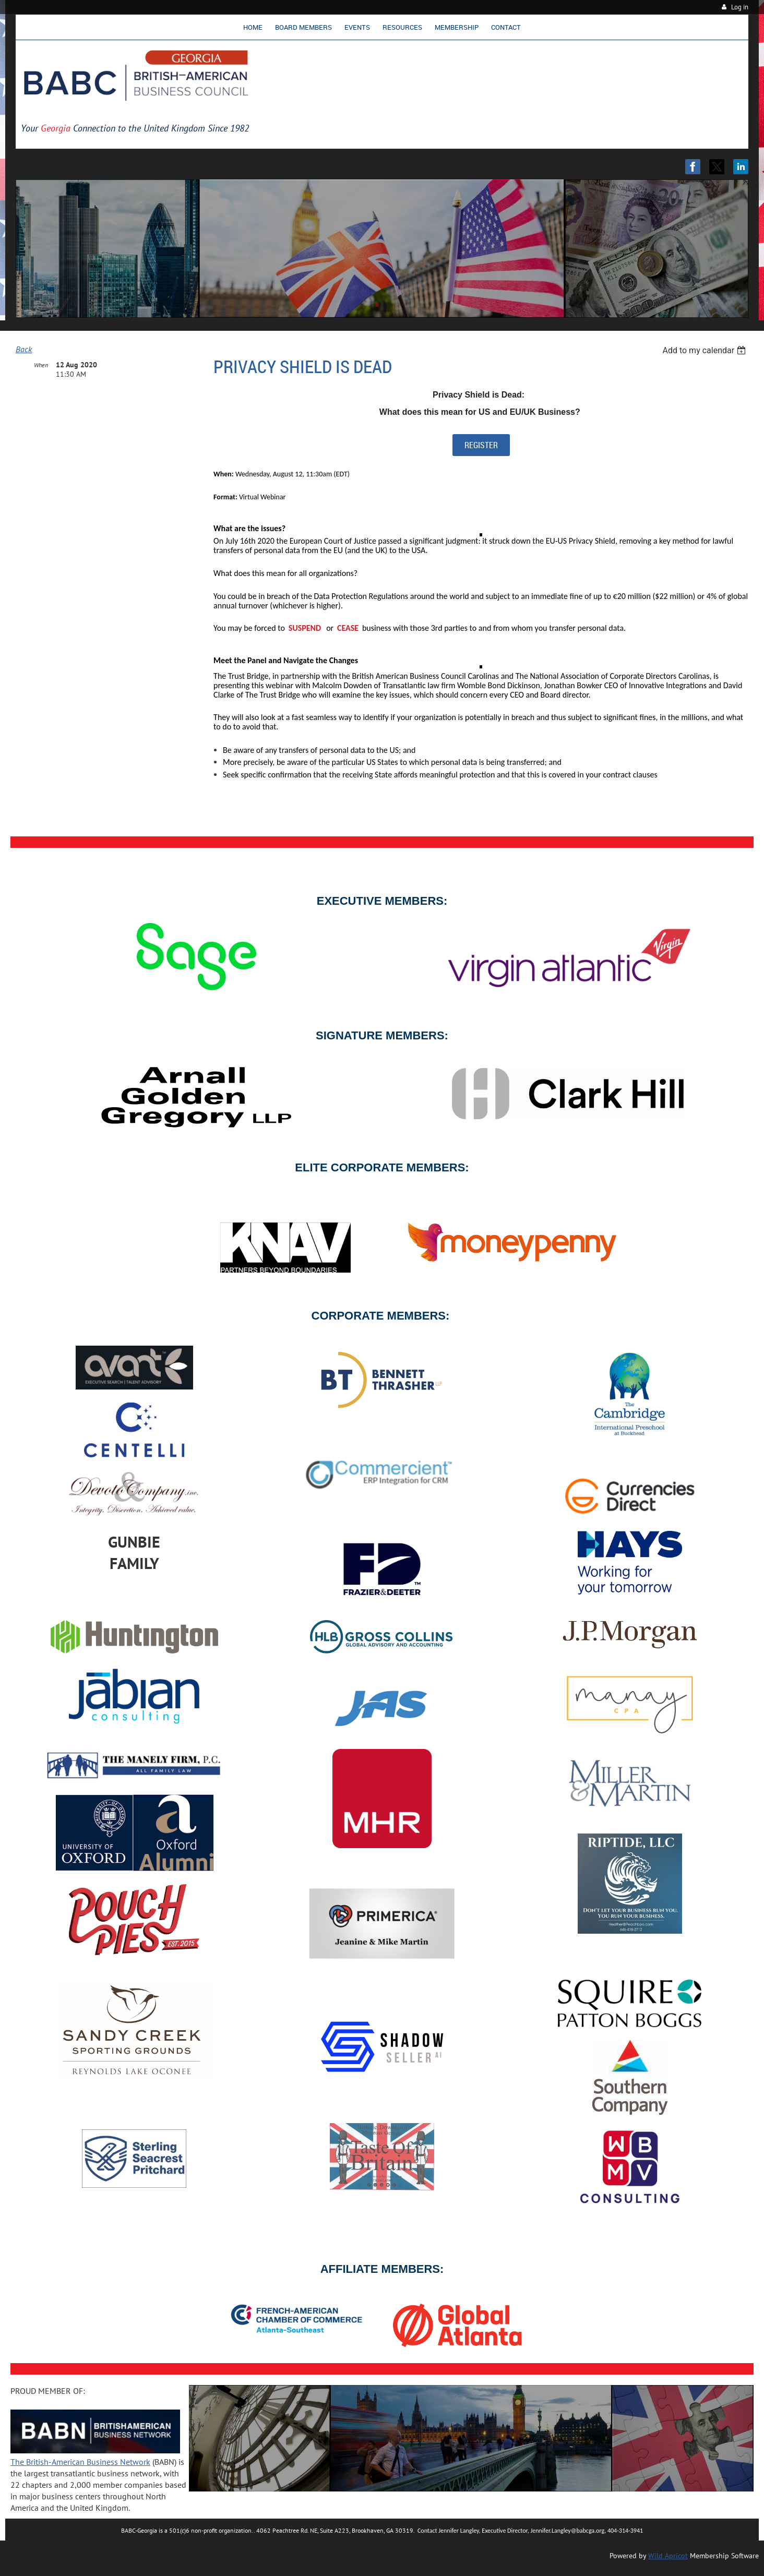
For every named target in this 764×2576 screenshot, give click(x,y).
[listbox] (705, 350)
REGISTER (481, 445)
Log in (739, 7)
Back (24, 349)
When (41, 365)
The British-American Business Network (80, 2462)
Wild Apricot (668, 2555)
